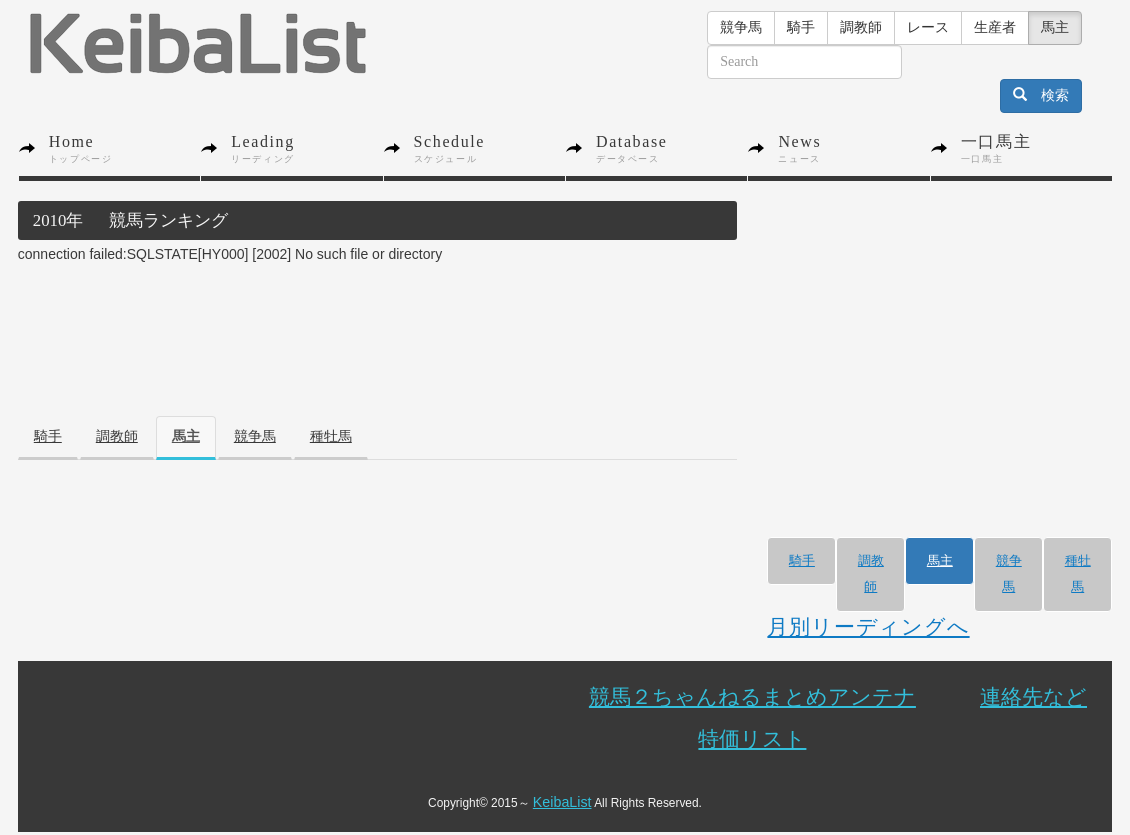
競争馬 (741, 27)
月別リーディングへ (868, 626)
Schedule (489, 149)
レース (928, 27)
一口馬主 (1036, 149)
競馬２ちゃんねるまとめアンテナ (752, 696)
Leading (306, 149)
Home (124, 149)
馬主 (1055, 27)
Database (671, 149)
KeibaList (562, 802)
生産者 (995, 27)
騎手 (801, 27)
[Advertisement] (382, 313)
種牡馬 (331, 436)
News (853, 149)
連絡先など (1033, 696)
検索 (1041, 95)
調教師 (861, 27)
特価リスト (752, 738)
